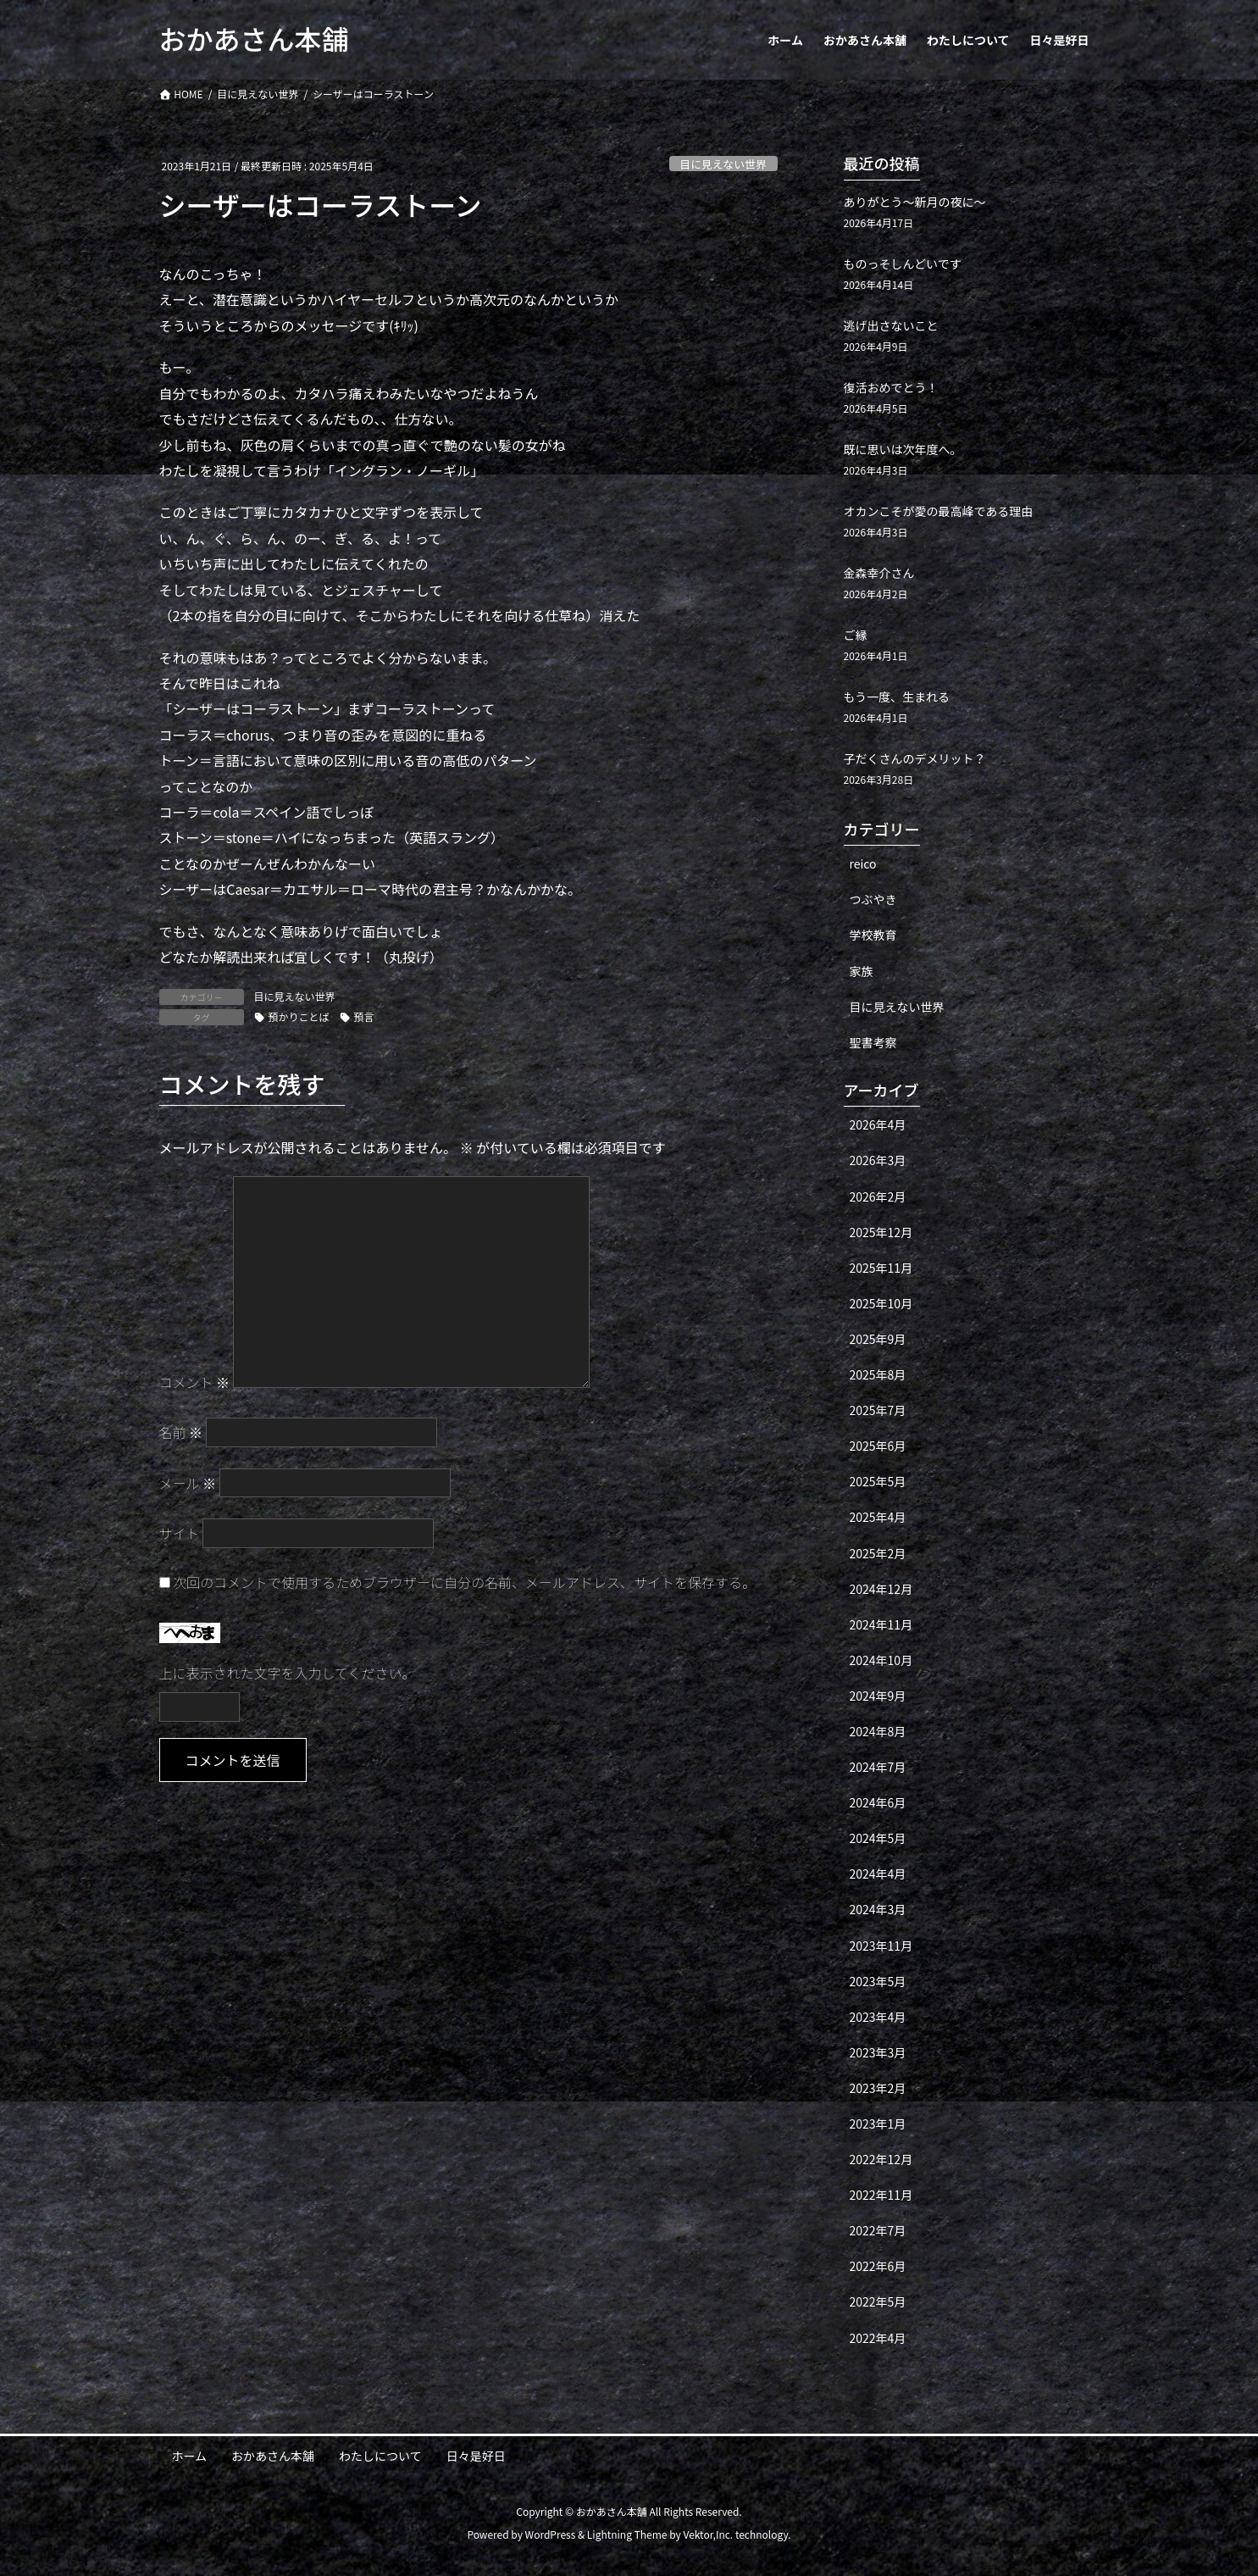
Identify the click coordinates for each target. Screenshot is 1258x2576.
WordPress (550, 2534)
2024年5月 (878, 1837)
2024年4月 (878, 1873)
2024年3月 (878, 1909)
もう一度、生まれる (897, 696)
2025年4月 (878, 1516)
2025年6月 (878, 1445)
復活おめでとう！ (891, 387)
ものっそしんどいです (903, 263)
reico (863, 863)
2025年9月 (878, 1338)
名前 (181, 1432)
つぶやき (873, 899)
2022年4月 (878, 2337)
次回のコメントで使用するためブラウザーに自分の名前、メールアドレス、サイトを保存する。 (464, 1582)
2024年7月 (878, 1766)
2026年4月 (878, 1124)
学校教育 (873, 934)
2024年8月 (878, 1731)
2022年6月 (878, 2265)
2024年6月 (878, 1802)
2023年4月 (878, 2016)
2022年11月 (881, 2194)
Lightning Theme (627, 2534)
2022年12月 (881, 2159)
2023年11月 (881, 1945)
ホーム (190, 2455)
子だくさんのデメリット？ (915, 758)
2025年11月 (881, 1267)
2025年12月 (881, 1232)
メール (188, 1483)
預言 (364, 1016)
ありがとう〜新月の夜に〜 (915, 201)
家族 (861, 971)
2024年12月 (881, 1588)
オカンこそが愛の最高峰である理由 (939, 510)
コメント (194, 1382)
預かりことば (299, 1016)
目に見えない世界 (722, 164)
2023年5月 (878, 1981)
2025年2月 (878, 1553)
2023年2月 (878, 2087)
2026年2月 (878, 1196)
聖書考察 (873, 1042)
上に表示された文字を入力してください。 (287, 1673)
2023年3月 (878, 2052)
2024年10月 (881, 1660)
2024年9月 (878, 1695)
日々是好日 (476, 2455)
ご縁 (855, 634)
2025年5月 (878, 1481)
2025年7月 (878, 1410)
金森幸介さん (879, 572)
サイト (179, 1533)
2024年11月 (881, 1624)
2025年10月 (881, 1303)
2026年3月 (878, 1160)
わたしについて (380, 2455)
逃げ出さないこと (891, 325)
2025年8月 (878, 1374)
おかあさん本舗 (272, 2455)
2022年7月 (878, 2230)
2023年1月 (878, 2123)
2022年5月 (878, 2301)
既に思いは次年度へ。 (903, 449)
